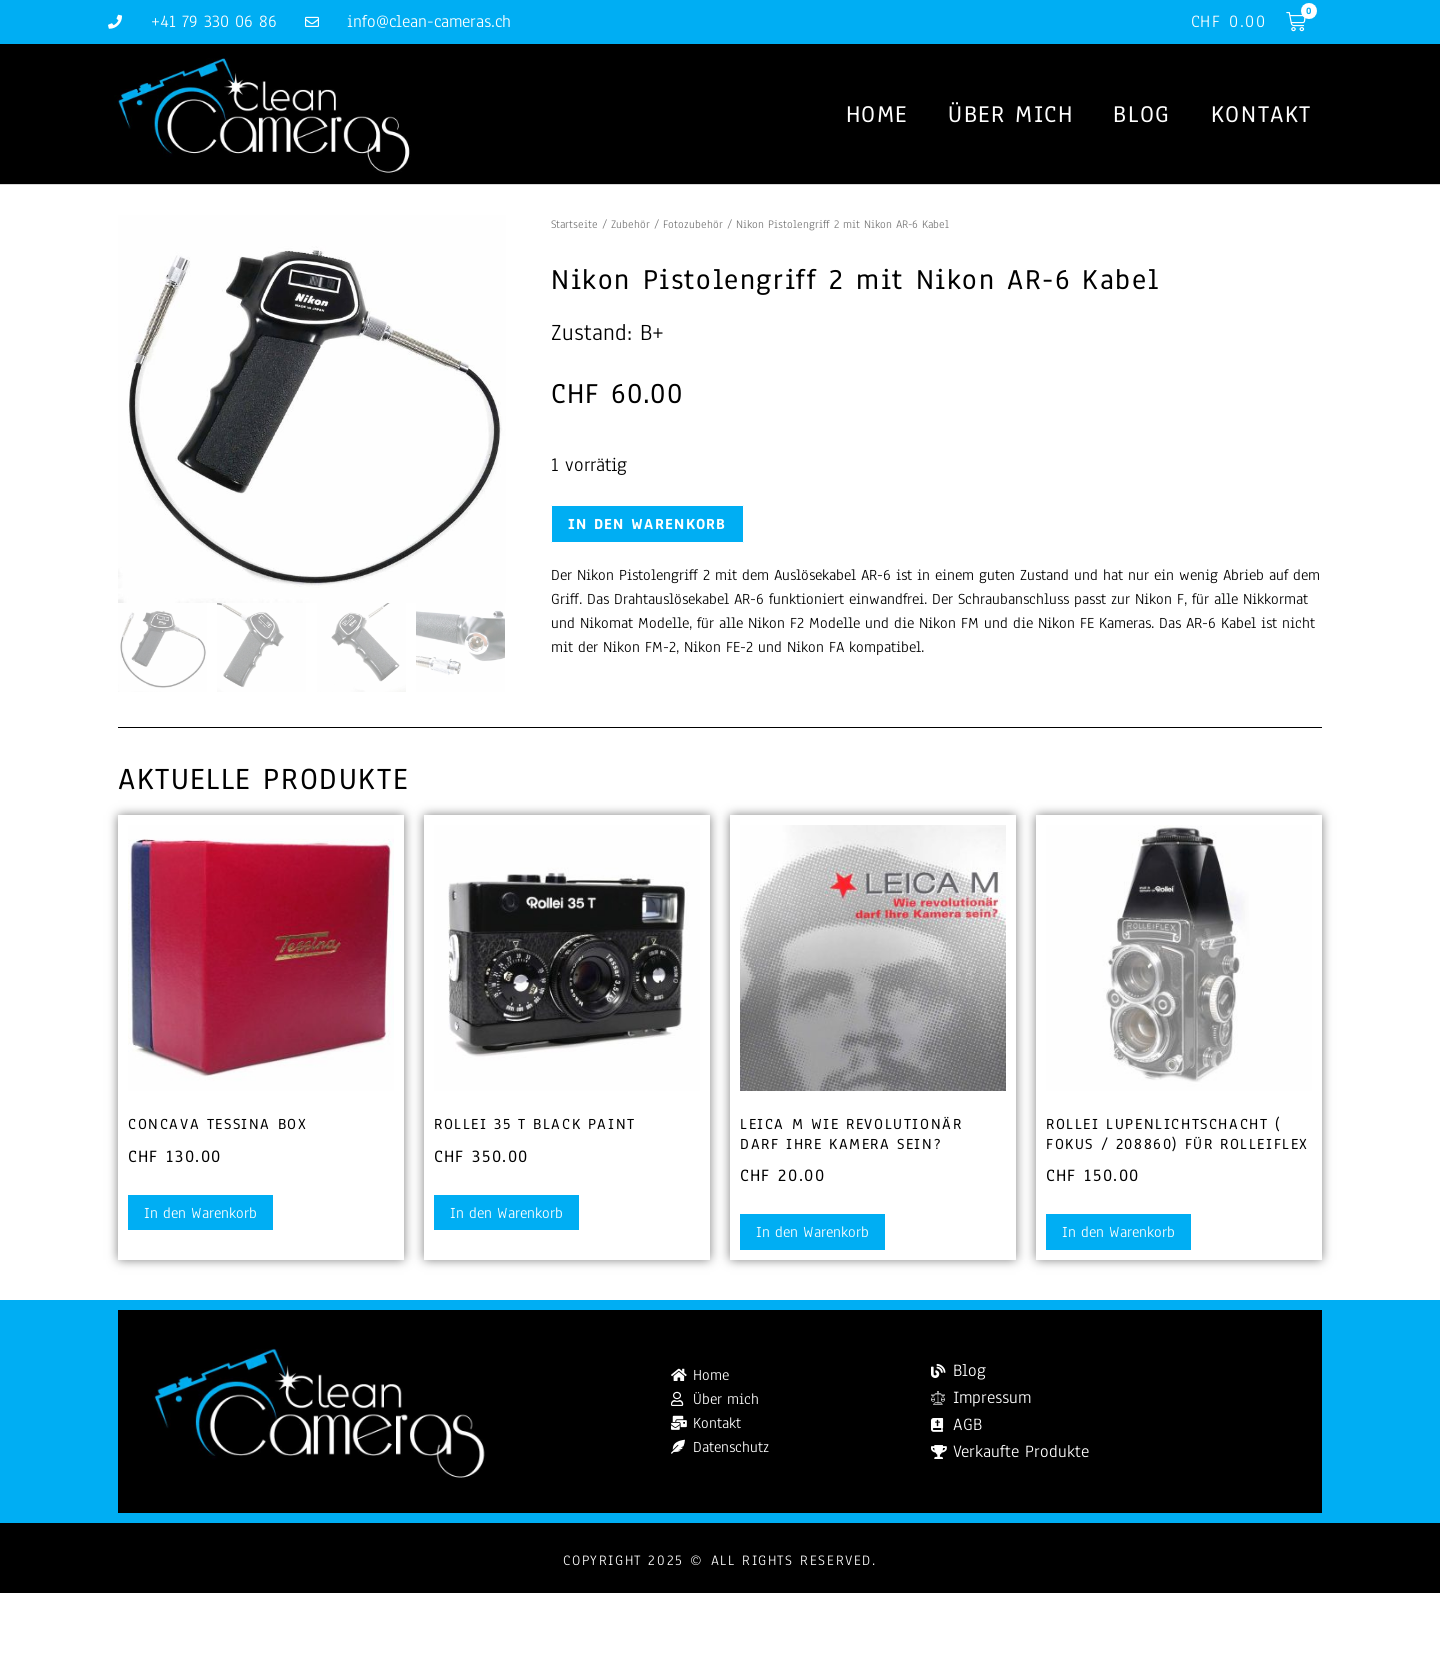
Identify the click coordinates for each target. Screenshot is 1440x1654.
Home (877, 114)
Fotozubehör (693, 224)
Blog (1141, 114)
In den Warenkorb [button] (200, 1213)
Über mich (1010, 114)
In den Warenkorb (647, 524)
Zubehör (630, 224)
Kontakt (1261, 114)
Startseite (574, 224)
